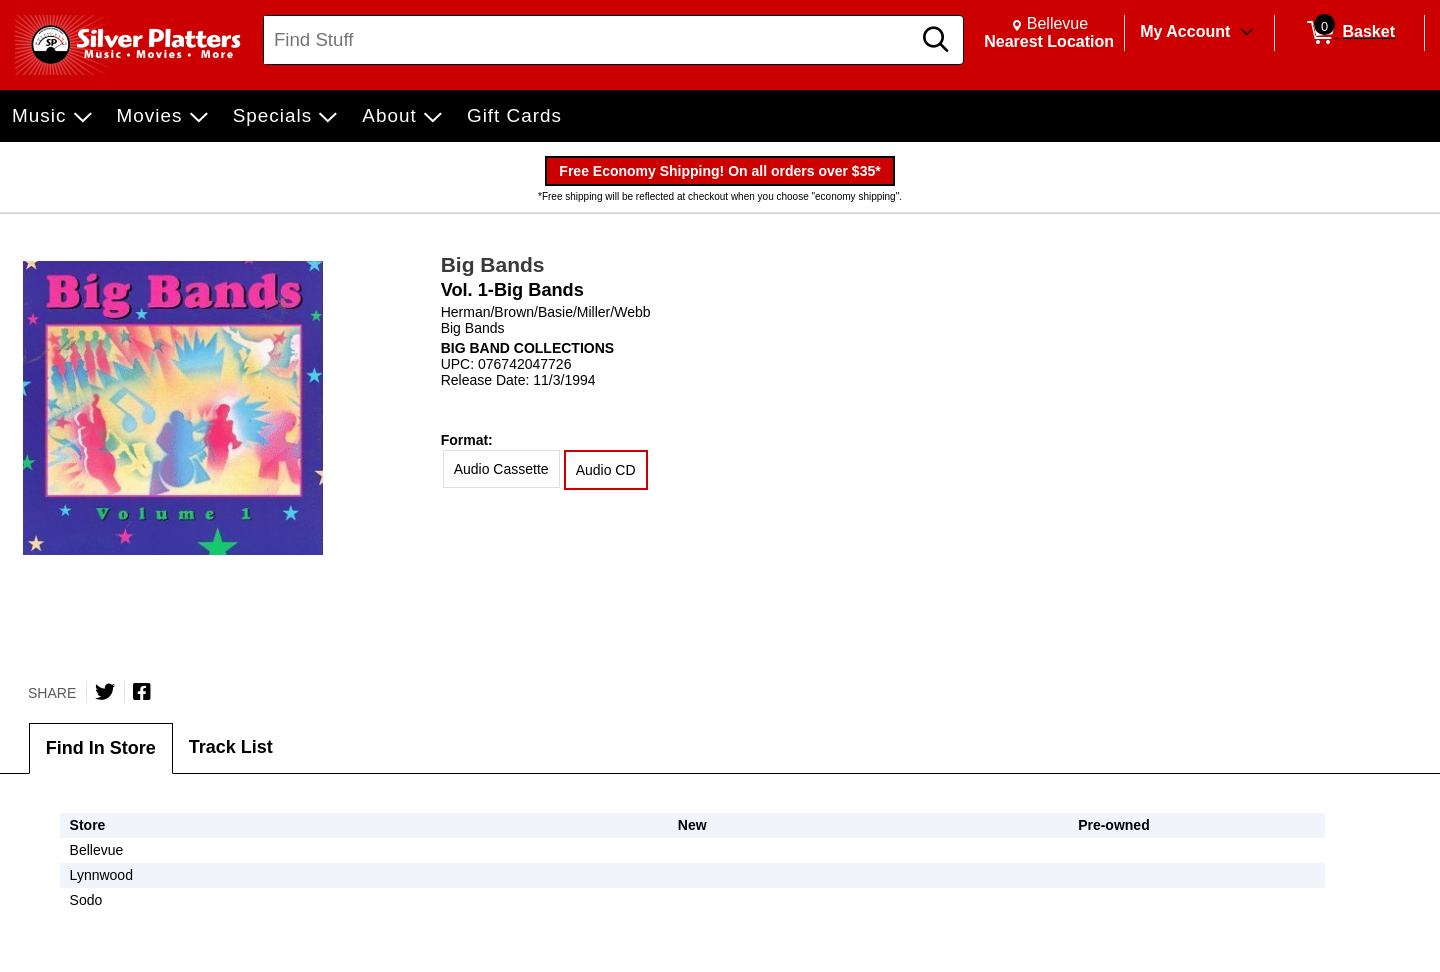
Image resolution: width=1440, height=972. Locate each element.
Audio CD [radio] (606, 470)
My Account (1185, 31)
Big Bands (493, 264)
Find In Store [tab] (101, 748)
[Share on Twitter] (105, 692)
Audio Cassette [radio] (501, 469)
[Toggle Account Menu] (1247, 33)
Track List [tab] (231, 747)
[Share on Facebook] (142, 692)
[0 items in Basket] (1349, 33)
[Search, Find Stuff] (590, 40)
